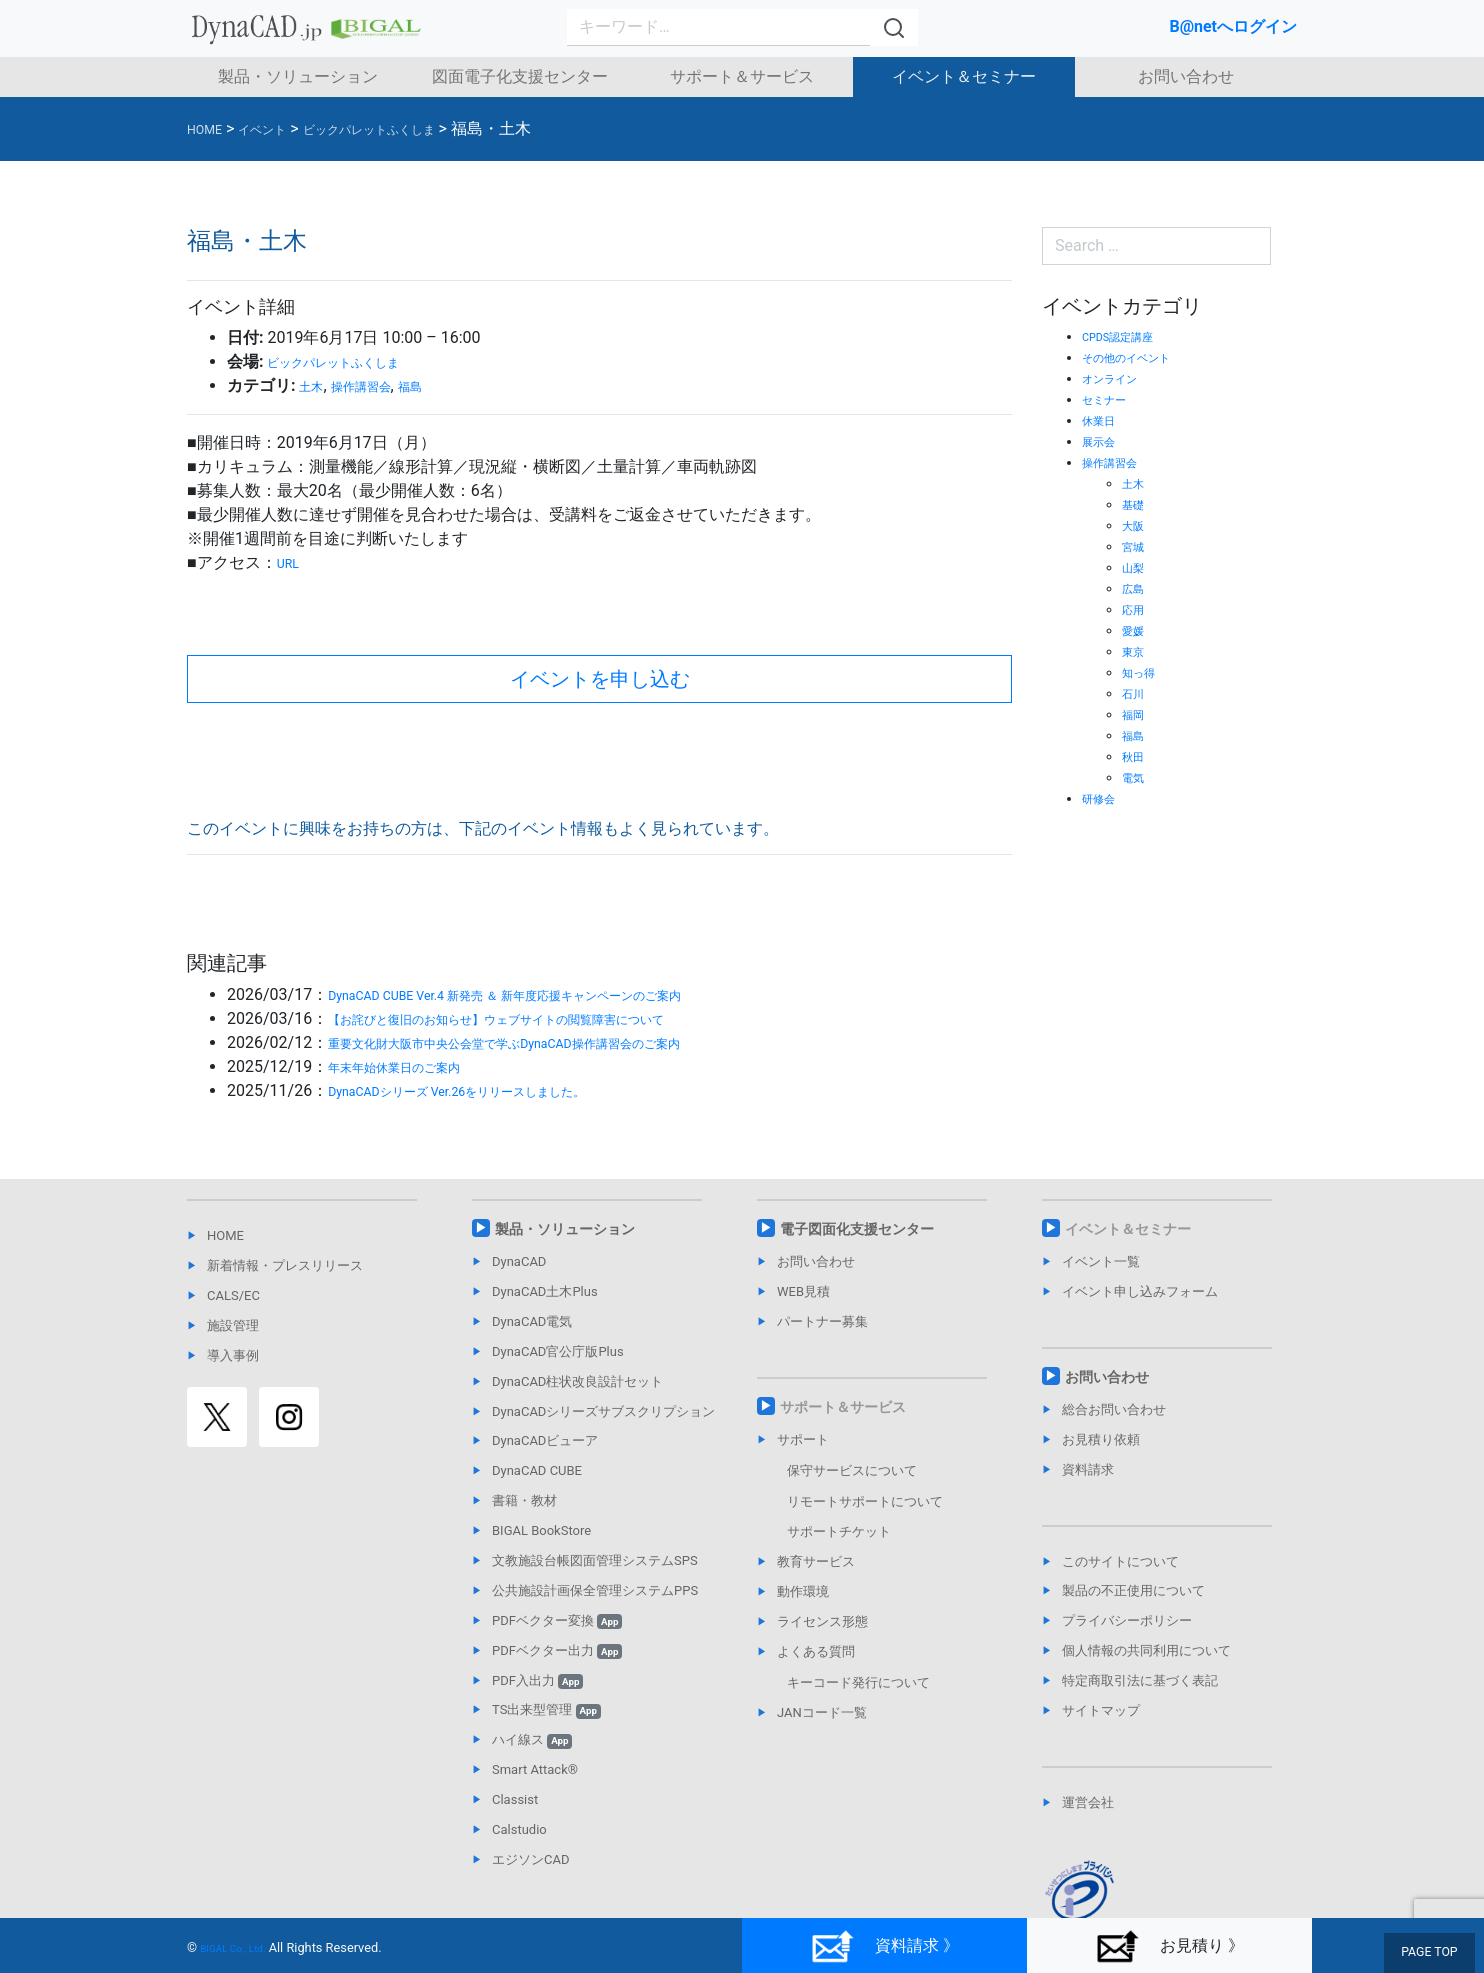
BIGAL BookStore (541, 1530)
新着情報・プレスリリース (285, 1265)
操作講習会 (379, 385)
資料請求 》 (884, 1946)
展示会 (1103, 441)
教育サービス (816, 1561)
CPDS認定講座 (1127, 336)
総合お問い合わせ (1114, 1409)
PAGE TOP (1433, 1954)
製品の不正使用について (1133, 1590)
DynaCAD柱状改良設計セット (577, 1381)
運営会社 (1088, 1802)
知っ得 (1143, 672)
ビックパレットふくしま (355, 361)
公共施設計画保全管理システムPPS (595, 1590)
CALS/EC (233, 1295)
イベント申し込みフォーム (1140, 1291)
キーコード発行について (858, 1682)
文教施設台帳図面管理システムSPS (595, 1560)
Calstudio (519, 1829)
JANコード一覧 (822, 1712)
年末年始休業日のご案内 (416, 1066)
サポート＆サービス (742, 76)
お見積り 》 (1169, 1946)
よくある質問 (816, 1651)
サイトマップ (1101, 1710)
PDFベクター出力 (557, 1650)
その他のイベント (1138, 357)
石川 (1136, 693)
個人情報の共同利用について (1146, 1650)
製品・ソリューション (298, 76)
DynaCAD (519, 1261)
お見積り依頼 (1101, 1439)
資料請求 (1088, 1469)
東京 (1136, 651)
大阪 (1136, 525)
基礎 (1136, 504)
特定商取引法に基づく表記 (1140, 1680)
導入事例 (233, 1355)
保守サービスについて (852, 1470)
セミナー (1110, 399)
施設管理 (233, 1325)
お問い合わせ (1186, 76)
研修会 (1103, 798)
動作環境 (803, 1591)
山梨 (1136, 567)
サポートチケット (839, 1531)
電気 (1136, 777)
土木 (315, 385)
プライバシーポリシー (1127, 1620)
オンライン (1117, 378)
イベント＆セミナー (964, 76)
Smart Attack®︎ (535, 1769)
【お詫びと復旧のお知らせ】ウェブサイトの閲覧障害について (552, 1018)
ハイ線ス (532, 1739)
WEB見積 (803, 1291)
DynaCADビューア (545, 1440)
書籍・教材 (524, 1500)
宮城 (1136, 546)
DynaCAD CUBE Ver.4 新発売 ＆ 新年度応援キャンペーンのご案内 (561, 994)
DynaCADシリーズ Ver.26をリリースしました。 (498, 1090)
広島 (1136, 588)
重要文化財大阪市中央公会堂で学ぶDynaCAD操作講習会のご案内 (561, 1042)
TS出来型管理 (546, 1709)
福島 (442, 385)
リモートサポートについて (865, 1501)
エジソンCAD (530, 1859)
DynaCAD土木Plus (545, 1291)
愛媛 (1136, 630)
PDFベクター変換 (557, 1620)
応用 (1136, 609)
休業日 (1103, 420)
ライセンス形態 (822, 1621)
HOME (225, 1235)
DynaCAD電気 (532, 1321)
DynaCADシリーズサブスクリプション (603, 1411)
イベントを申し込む (600, 679)
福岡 (1136, 714)
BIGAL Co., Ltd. (242, 1947)
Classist (515, 1799)
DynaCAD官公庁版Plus (558, 1351)
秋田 (1136, 756)
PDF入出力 (537, 1680)
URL (291, 562)
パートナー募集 (822, 1321)
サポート (803, 1439)
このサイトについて (1120, 1561)
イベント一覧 (1101, 1261)
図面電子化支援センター (520, 76)
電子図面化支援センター (857, 1229)
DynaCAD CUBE (537, 1470)
